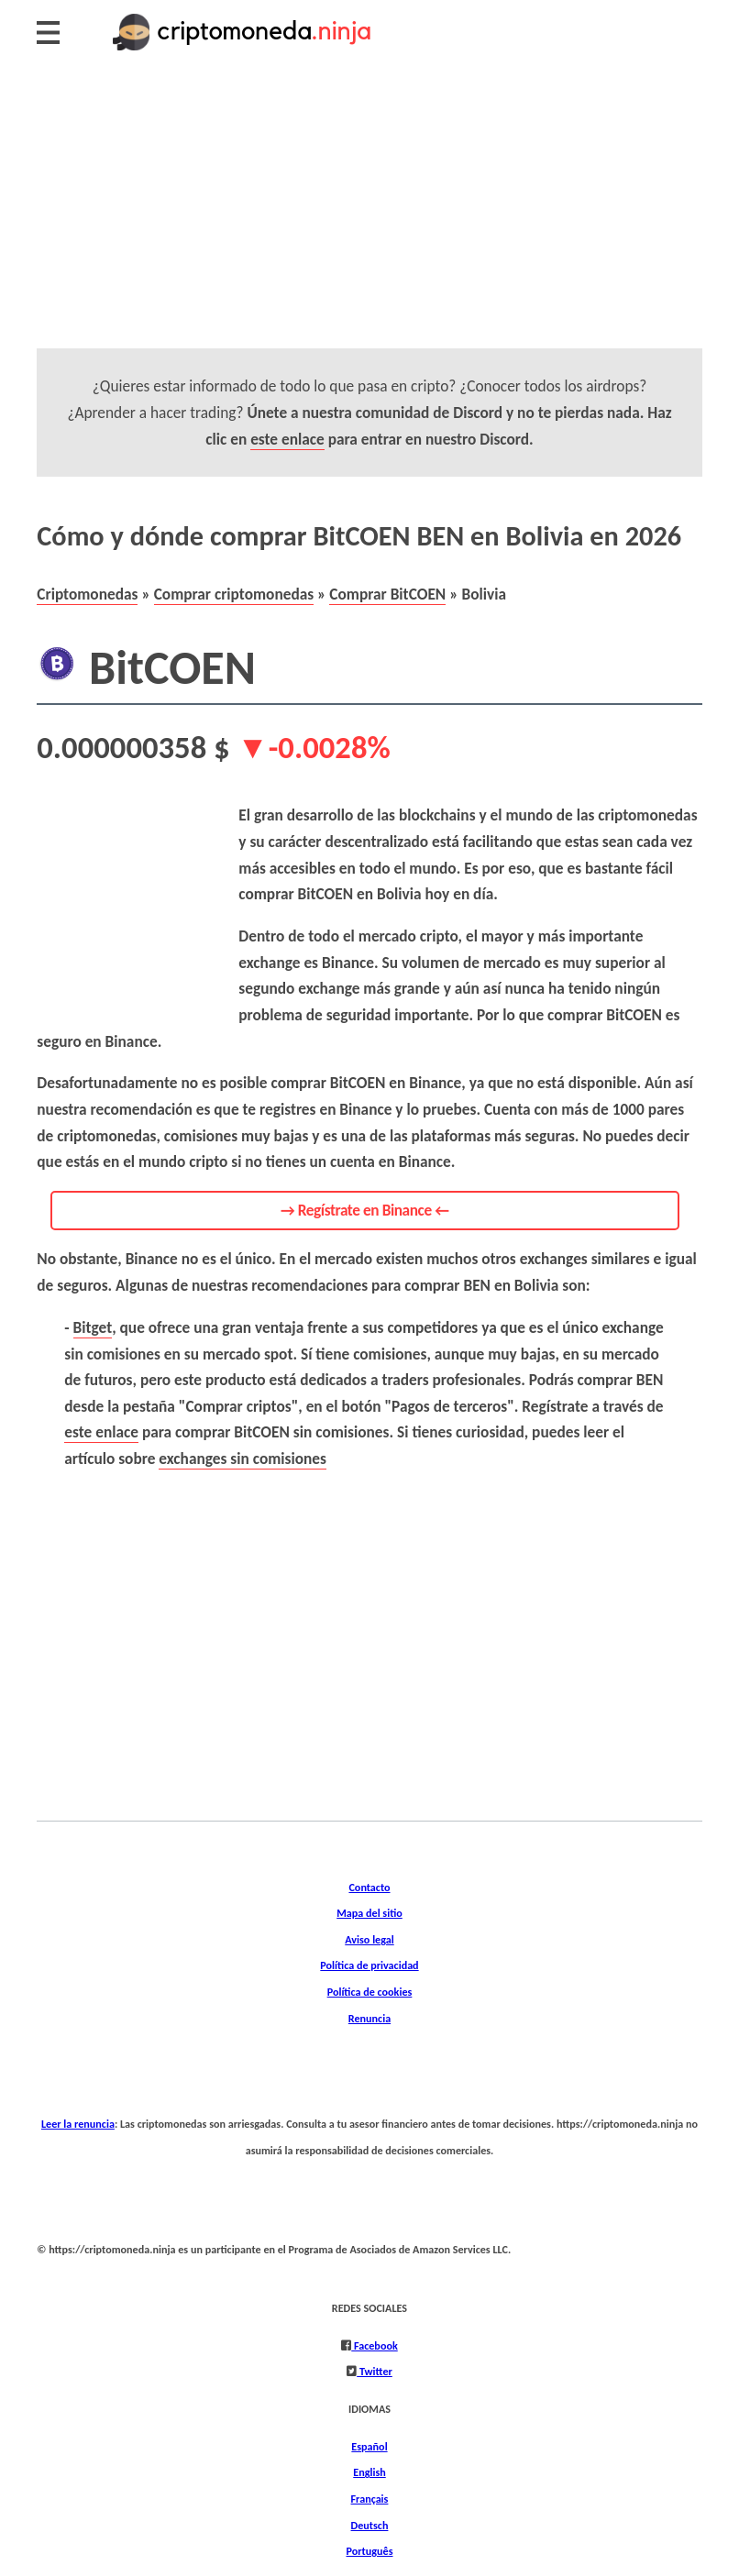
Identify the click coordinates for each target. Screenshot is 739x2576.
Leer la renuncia (78, 2123)
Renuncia (369, 2018)
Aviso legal (369, 1939)
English (369, 2472)
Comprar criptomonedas (234, 594)
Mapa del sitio (369, 1913)
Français (370, 2498)
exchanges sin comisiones (242, 1458)
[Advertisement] (369, 220)
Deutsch (370, 2525)
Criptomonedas (87, 594)
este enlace (287, 439)
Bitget (93, 1327)
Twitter (374, 2371)
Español (369, 2446)
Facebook (374, 2345)
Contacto (369, 1887)
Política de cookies (370, 1991)
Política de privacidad (369, 1965)
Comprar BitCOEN (387, 594)
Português (369, 2551)
